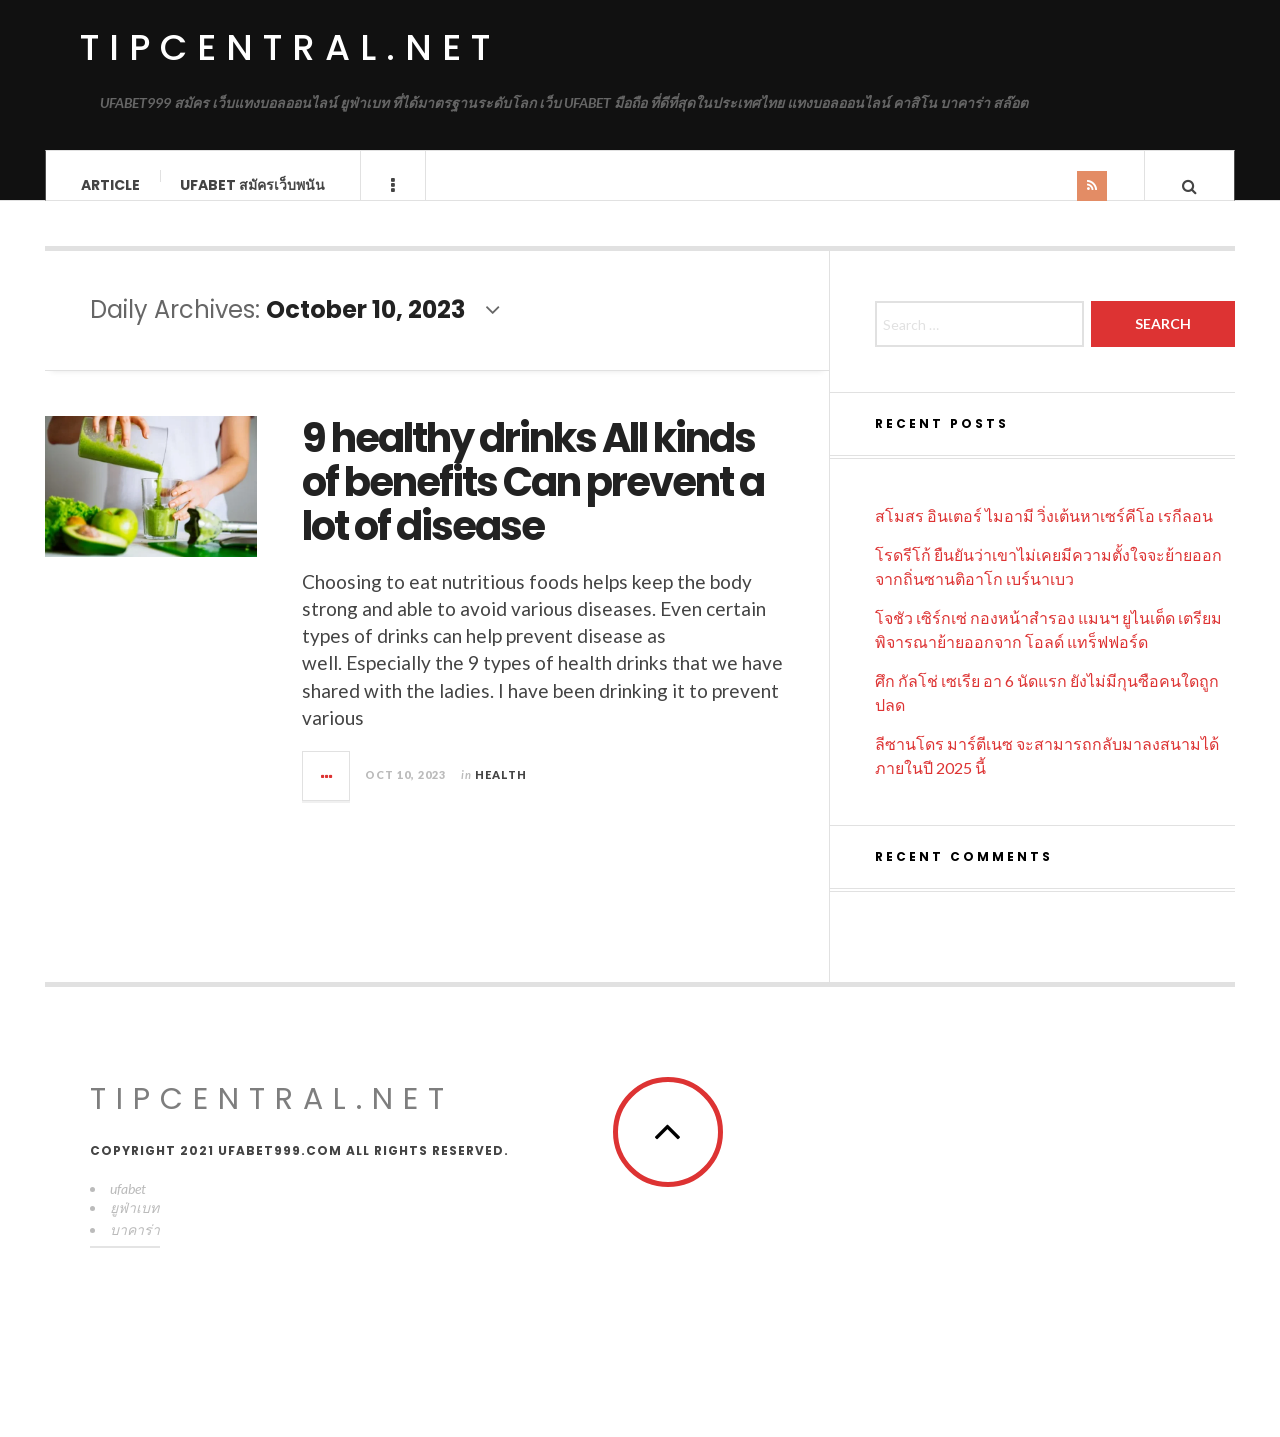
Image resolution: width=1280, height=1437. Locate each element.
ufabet (128, 1207)
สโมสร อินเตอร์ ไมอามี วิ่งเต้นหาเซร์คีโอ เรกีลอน (1044, 534)
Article (110, 185)
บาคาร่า (135, 1248)
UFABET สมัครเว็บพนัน (252, 185)
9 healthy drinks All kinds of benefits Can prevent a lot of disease (533, 501)
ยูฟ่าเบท (134, 1226)
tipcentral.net (290, 47)
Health (501, 793)
